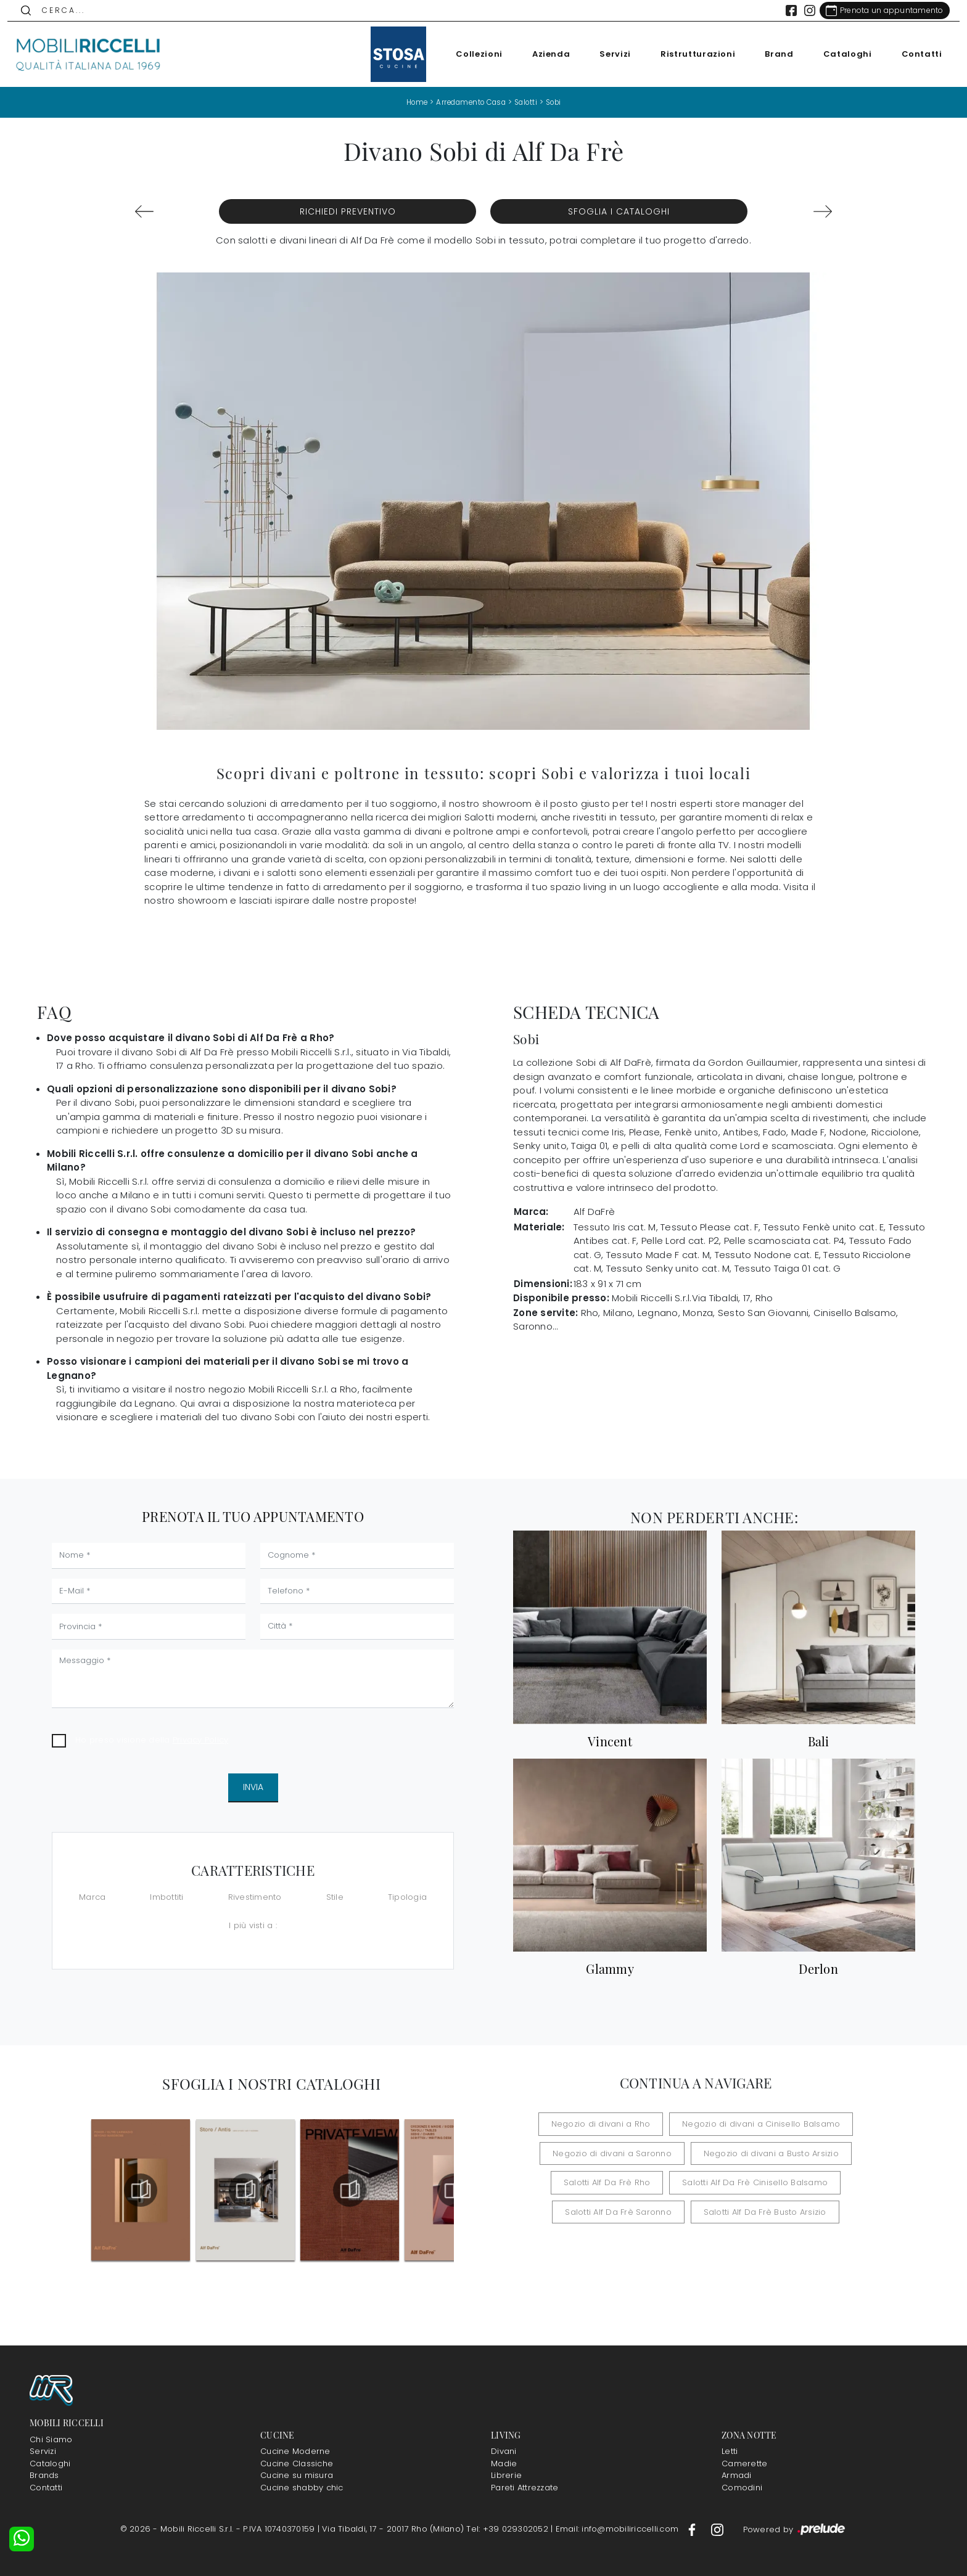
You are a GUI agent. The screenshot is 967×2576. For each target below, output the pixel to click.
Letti (730, 2451)
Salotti (528, 102)
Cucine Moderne (295, 2451)
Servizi (608, 54)
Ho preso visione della (151, 1739)
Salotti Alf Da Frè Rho (613, 2182)
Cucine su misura (296, 2475)
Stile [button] (335, 1897)
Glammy (610, 1968)
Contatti (914, 54)
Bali (818, 1740)
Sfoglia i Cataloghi (619, 211)
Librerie (506, 2475)
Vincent (610, 1740)
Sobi (558, 102)
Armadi (737, 2475)
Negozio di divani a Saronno (618, 2153)
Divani (504, 2451)
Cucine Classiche (296, 2463)
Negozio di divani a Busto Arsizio (765, 2153)
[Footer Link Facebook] (693, 2529)
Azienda (544, 54)
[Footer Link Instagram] (717, 2529)
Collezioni (472, 54)
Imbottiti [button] (166, 1897)
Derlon (818, 1968)
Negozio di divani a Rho (607, 2124)
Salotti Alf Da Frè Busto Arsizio (758, 2211)
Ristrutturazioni (690, 54)
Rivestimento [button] (255, 1897)
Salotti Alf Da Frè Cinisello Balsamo (748, 2182)
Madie (504, 2463)
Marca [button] (92, 1897)
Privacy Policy (201, 1739)
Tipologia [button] (407, 1897)
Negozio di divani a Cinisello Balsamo (755, 2124)
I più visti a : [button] (253, 1925)
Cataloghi (840, 54)
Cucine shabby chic (302, 2487)
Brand (772, 54)
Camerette (744, 2463)
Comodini (742, 2487)
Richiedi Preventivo (348, 211)
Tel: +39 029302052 (508, 2529)
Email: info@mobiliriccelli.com (618, 2529)
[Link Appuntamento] (877, 10)
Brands (44, 2475)
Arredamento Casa (469, 102)
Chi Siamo (51, 2439)
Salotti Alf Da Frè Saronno (624, 2211)
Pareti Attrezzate (524, 2487)
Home (411, 102)
